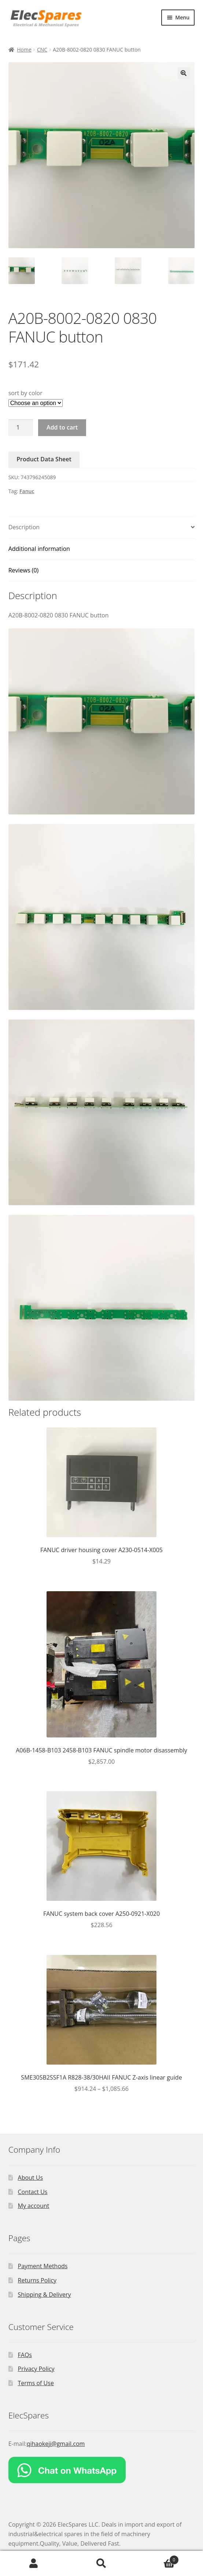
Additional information (39, 549)
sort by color (25, 393)
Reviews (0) (23, 570)
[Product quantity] (20, 427)
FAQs (25, 2355)
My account (33, 2206)
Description (24, 527)
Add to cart (62, 427)
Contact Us (33, 2192)
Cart (156, 2558)
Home (24, 49)
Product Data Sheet (43, 459)
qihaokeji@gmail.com (56, 2444)
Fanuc (26, 491)
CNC (42, 49)
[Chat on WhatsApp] (101, 2470)
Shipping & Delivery (44, 2295)
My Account (34, 2563)
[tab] (101, 527)
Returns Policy (37, 2280)
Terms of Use (36, 2383)
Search (102, 2563)
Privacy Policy (36, 2369)
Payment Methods (43, 2266)
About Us (30, 2178)
